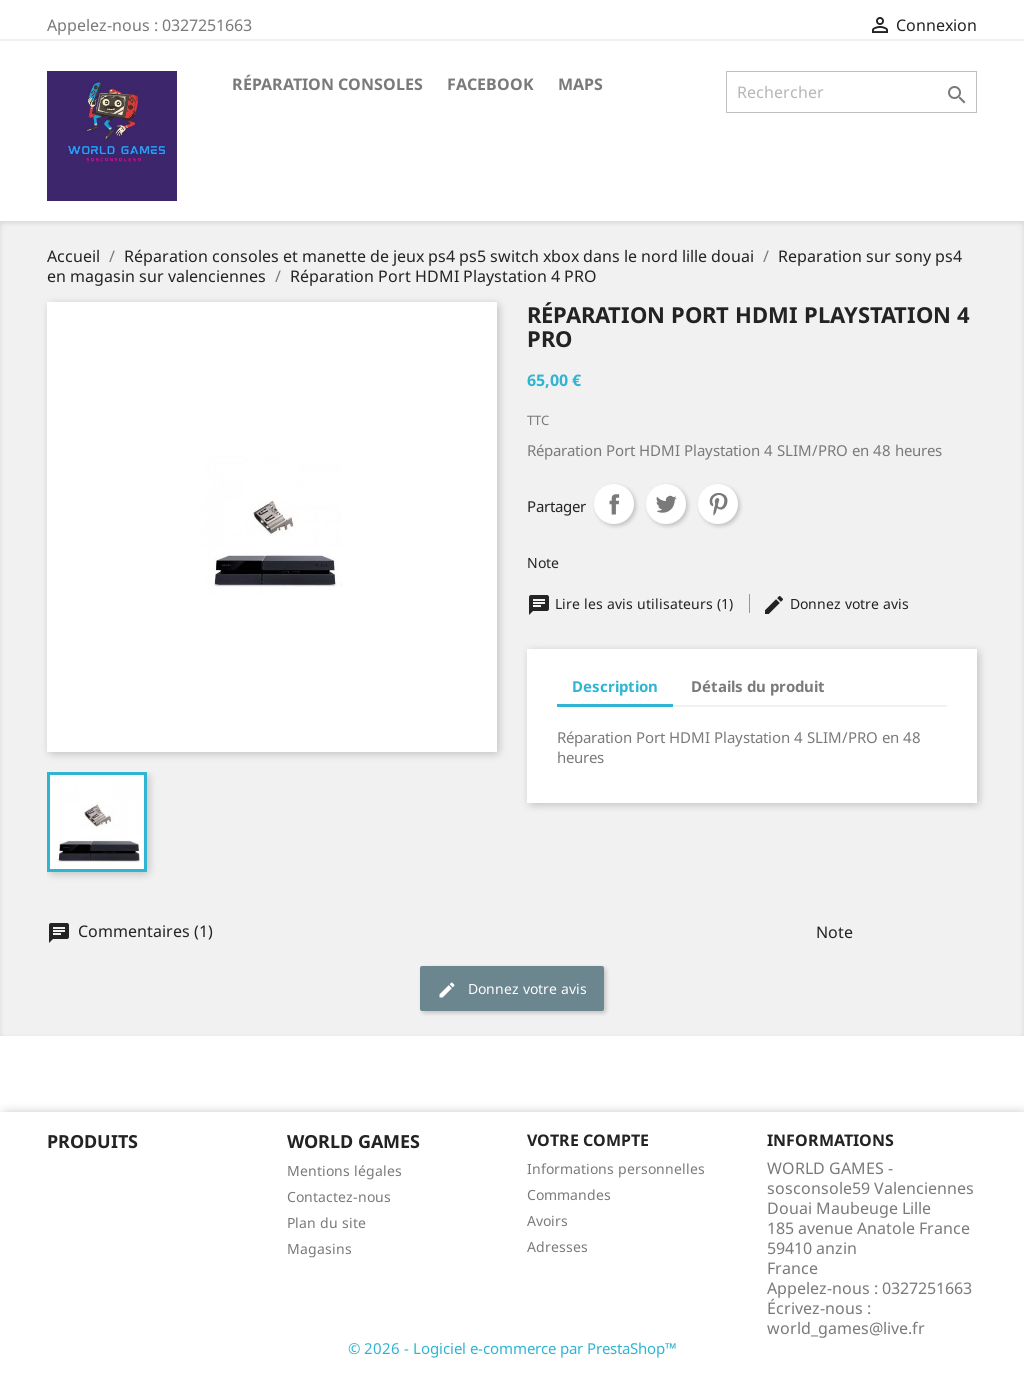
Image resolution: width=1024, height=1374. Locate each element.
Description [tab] (615, 686)
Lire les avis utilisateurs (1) (632, 603)
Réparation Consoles (327, 84)
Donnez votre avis (835, 603)
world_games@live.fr (846, 1328)
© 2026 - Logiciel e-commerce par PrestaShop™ (512, 1348)
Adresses (557, 1246)
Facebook (490, 84)
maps (580, 84)
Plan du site (326, 1222)
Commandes (569, 1194)
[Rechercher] (851, 92)
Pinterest (718, 504)
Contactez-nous (339, 1196)
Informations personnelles (616, 1168)
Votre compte (588, 1140)
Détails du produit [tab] (758, 686)
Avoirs (547, 1220)
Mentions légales (344, 1170)
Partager (614, 504)
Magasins (319, 1248)
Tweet (666, 504)
